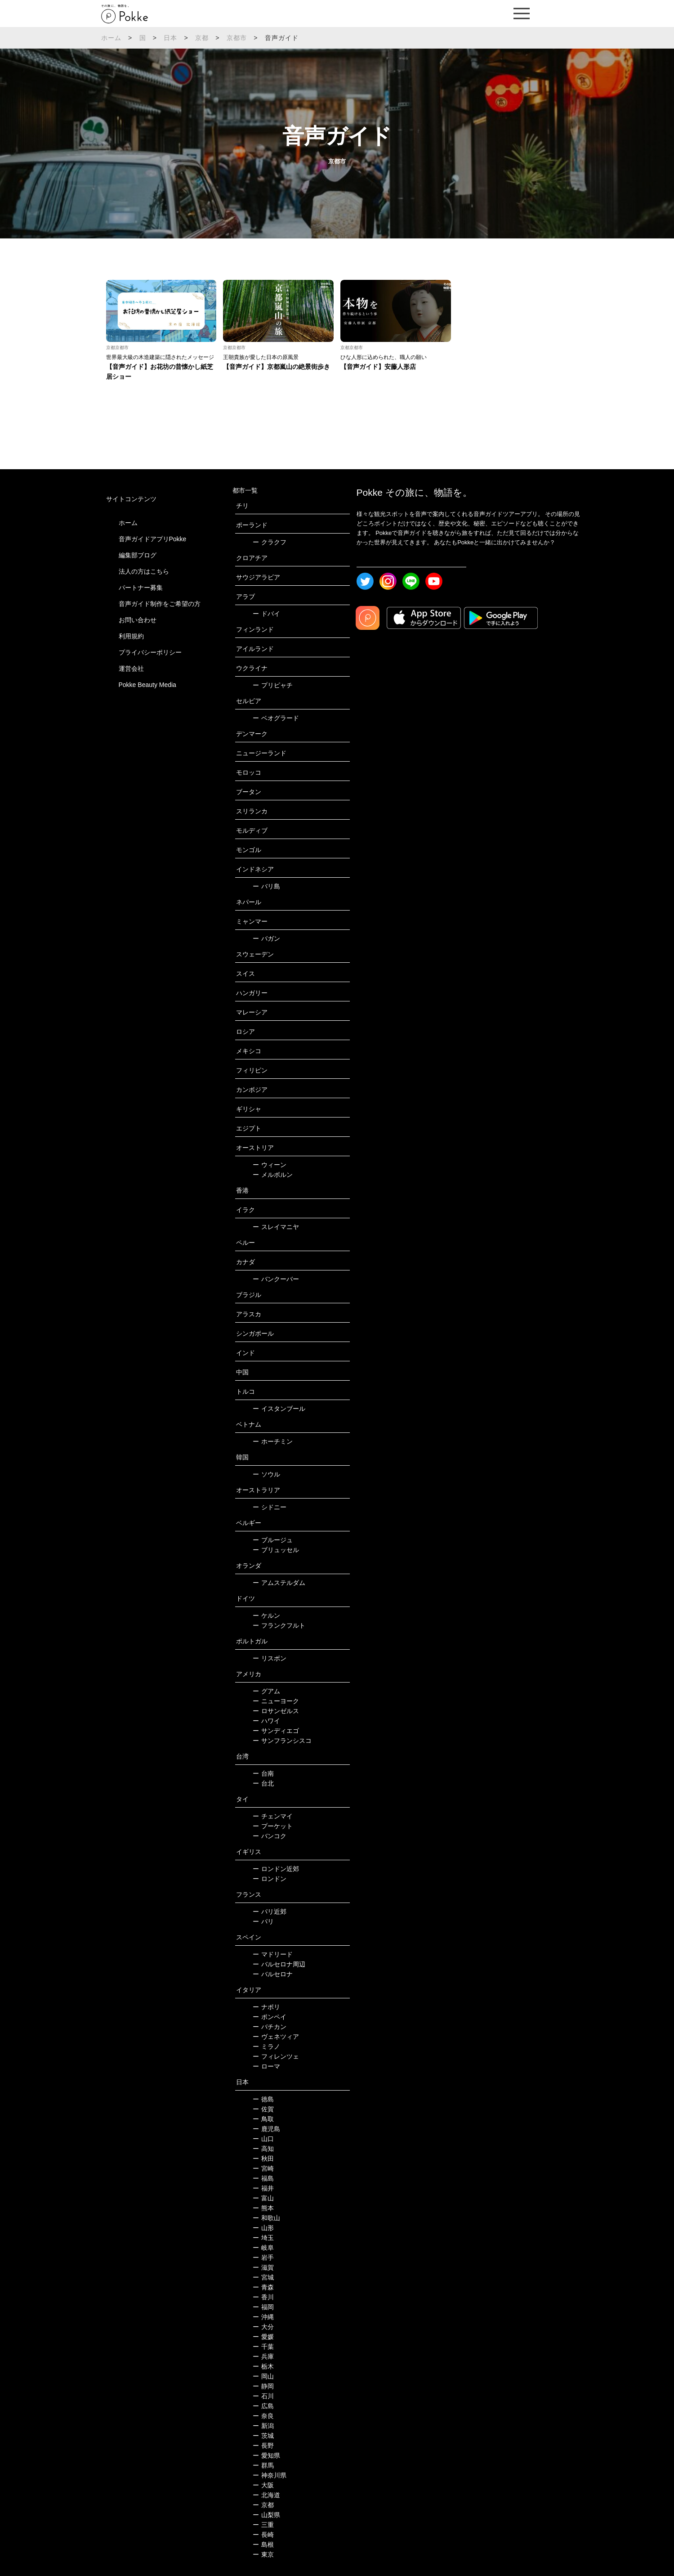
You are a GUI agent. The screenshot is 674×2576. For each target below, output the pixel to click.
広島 (263, 2406)
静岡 (263, 2386)
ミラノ (266, 2046)
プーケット (273, 1826)
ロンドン (269, 1878)
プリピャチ (273, 685)
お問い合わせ (137, 620)
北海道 (266, 2495)
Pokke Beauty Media (147, 684)
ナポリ (266, 2007)
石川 (263, 2396)
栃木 (263, 2366)
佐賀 (263, 2109)
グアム (266, 1691)
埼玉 (263, 2237)
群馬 (263, 2465)
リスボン (269, 1658)
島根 (263, 2544)
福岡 (263, 2307)
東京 (263, 2554)
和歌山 (266, 2217)
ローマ (266, 2066)
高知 (263, 2148)
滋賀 (263, 2267)
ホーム (111, 37)
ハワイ (266, 1720)
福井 (263, 2188)
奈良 (263, 2415)
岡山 (263, 2376)
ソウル (266, 1474)
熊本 (263, 2208)
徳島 (263, 2099)
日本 (170, 37)
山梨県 (266, 2514)
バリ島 (266, 886)
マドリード (273, 1954)
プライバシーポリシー (150, 652)
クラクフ (269, 542)
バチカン (269, 2026)
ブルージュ (273, 1540)
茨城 (263, 2435)
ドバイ (266, 613)
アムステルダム (279, 1582)
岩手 (263, 2257)
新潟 (263, 2425)
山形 (263, 2227)
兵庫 (263, 2356)
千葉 (263, 2346)
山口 (263, 2138)
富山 (263, 2198)
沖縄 (263, 2316)
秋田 (263, 2158)
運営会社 (131, 668)
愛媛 (263, 2336)
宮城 (263, 2277)
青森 (263, 2287)
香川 (263, 2297)
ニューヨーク (276, 1701)
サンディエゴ (276, 1730)
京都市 (237, 37)
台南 (263, 1773)
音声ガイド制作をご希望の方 (160, 603)
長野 (263, 2445)
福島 (263, 2178)
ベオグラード (276, 718)
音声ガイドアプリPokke (153, 539)
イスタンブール (279, 1408)
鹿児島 (266, 2128)
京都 (202, 37)
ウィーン (269, 1164)
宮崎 (263, 2168)
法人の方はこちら (144, 571)
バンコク (269, 1836)
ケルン (266, 1615)
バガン (266, 938)
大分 (263, 2326)
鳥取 (263, 2119)
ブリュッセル (276, 1549)
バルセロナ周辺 (279, 1964)
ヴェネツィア (276, 2036)
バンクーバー (276, 1279)
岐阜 (263, 2247)
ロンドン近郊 (276, 1868)
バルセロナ (273, 1974)
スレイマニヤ (276, 1226)
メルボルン (273, 1174)
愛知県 (266, 2455)
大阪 (263, 2485)
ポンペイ (269, 2016)
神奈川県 (269, 2475)
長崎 (263, 2534)
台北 (263, 1783)
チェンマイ (273, 1816)
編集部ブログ (137, 555)
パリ (263, 1921)
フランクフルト (279, 1625)
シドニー (269, 1507)
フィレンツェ (276, 2056)
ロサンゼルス (276, 1710)
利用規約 (131, 636)
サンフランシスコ (282, 1740)
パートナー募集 (141, 587)
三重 (263, 2524)
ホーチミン (273, 1441)
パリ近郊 (269, 1911)
